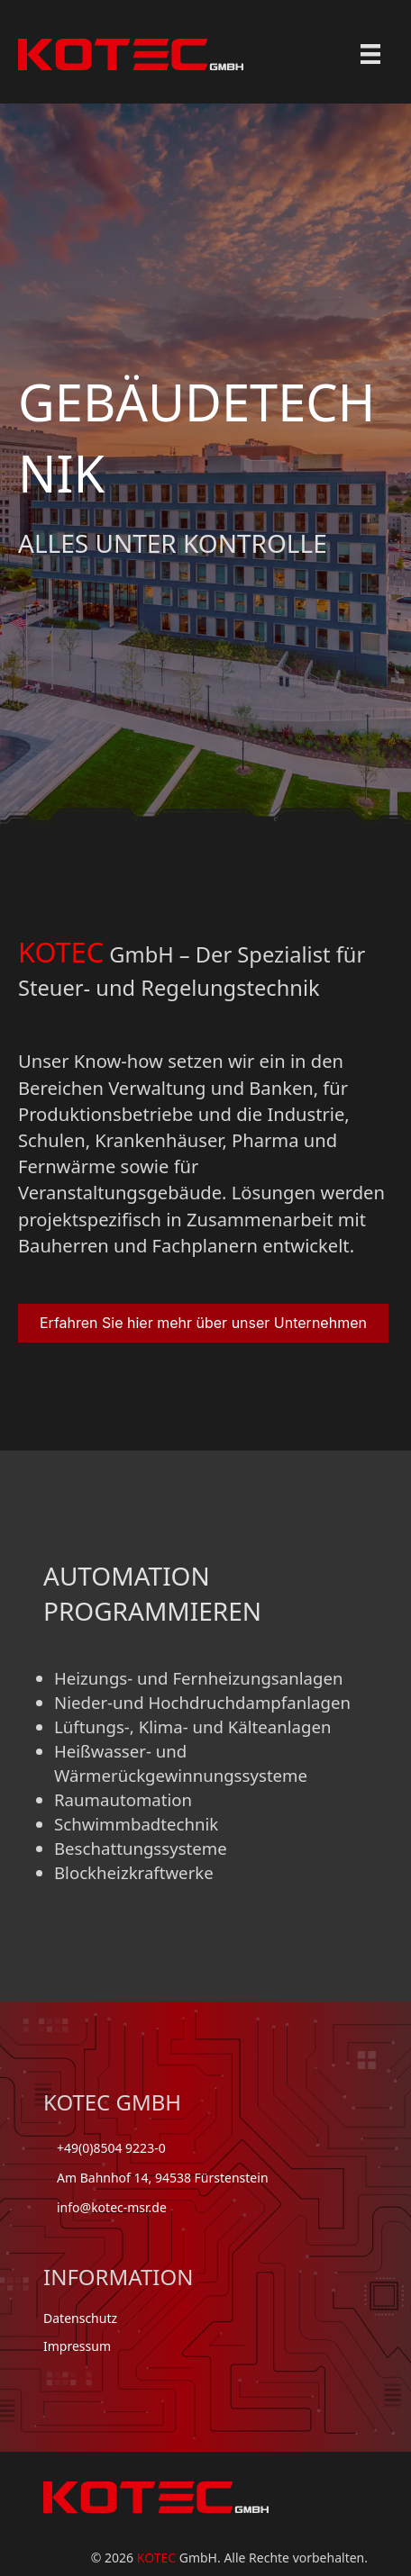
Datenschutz (80, 2318)
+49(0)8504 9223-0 (111, 2147)
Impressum (77, 2346)
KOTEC (156, 2557)
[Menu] (370, 54)
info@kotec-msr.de (112, 2207)
